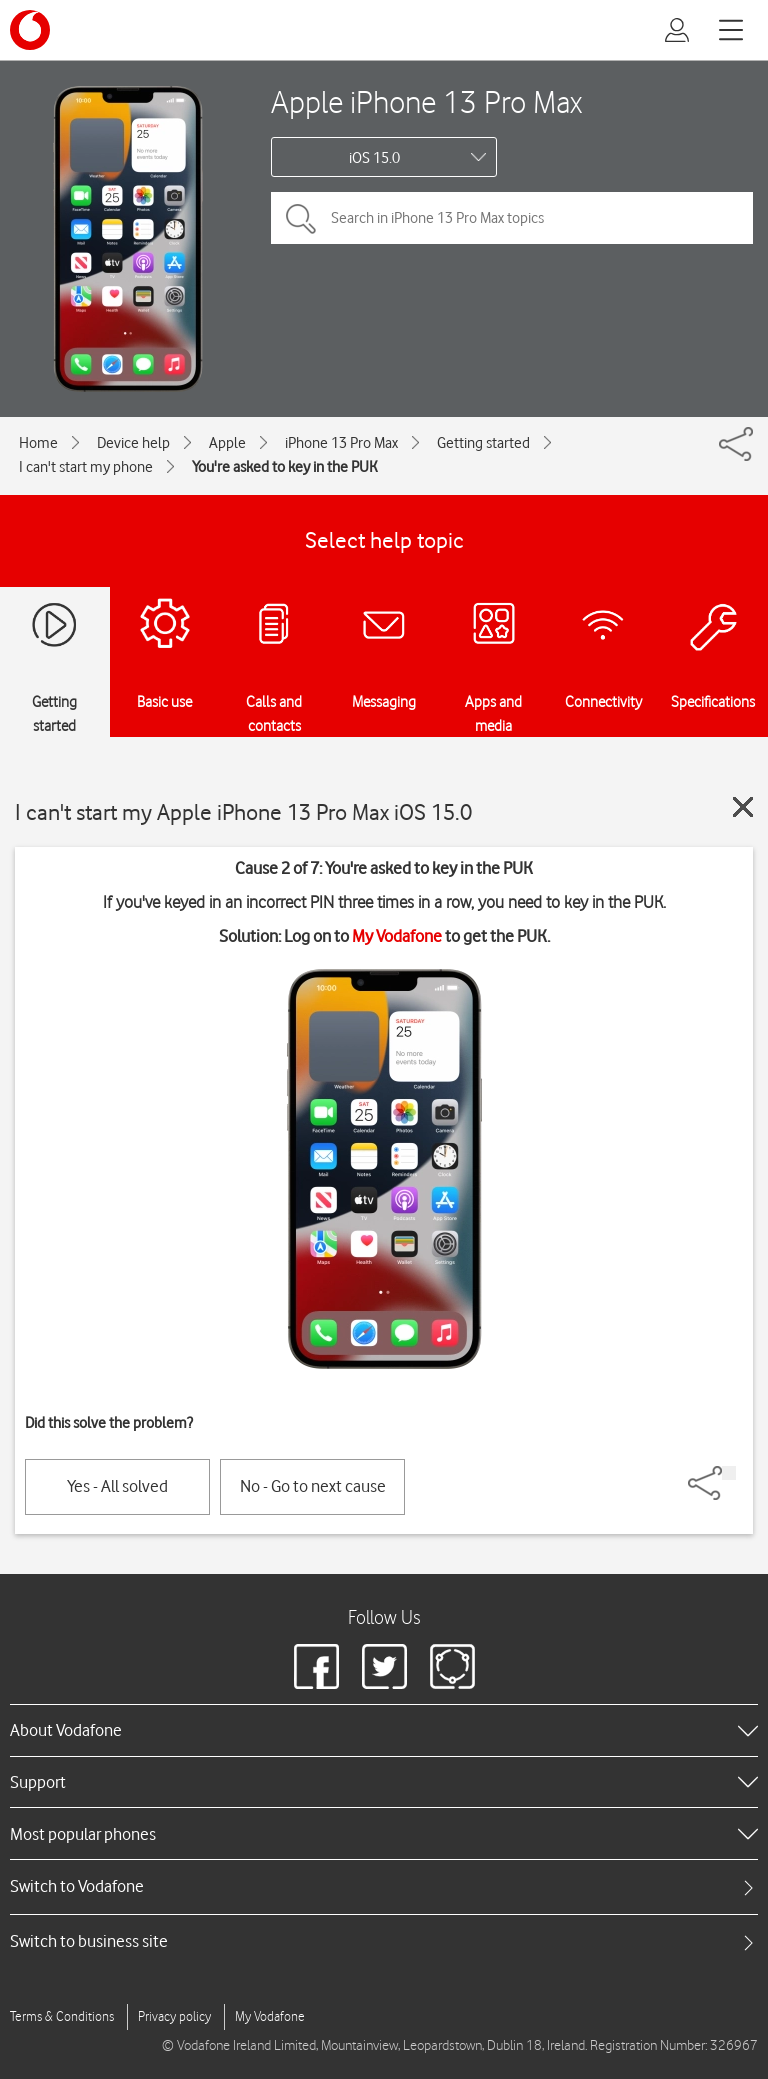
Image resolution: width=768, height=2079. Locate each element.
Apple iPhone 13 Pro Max (426, 101)
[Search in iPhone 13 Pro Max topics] (512, 218)
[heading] (384, 1730)
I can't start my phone (86, 467)
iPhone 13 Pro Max (341, 443)
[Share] (729, 1473)
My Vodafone (397, 936)
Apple (227, 443)
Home (38, 443)
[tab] (384, 1886)
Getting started (483, 443)
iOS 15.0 (374, 158)
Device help (133, 443)
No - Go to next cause (313, 1486)
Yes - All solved (117, 1486)
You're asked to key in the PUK (285, 467)
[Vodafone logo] (30, 30)
